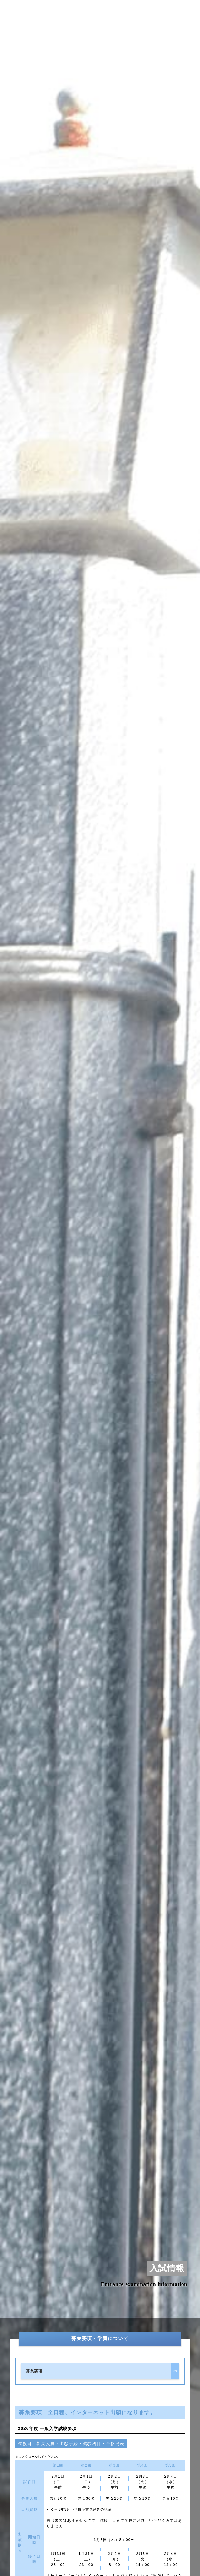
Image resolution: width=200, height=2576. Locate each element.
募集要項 (34, 2371)
